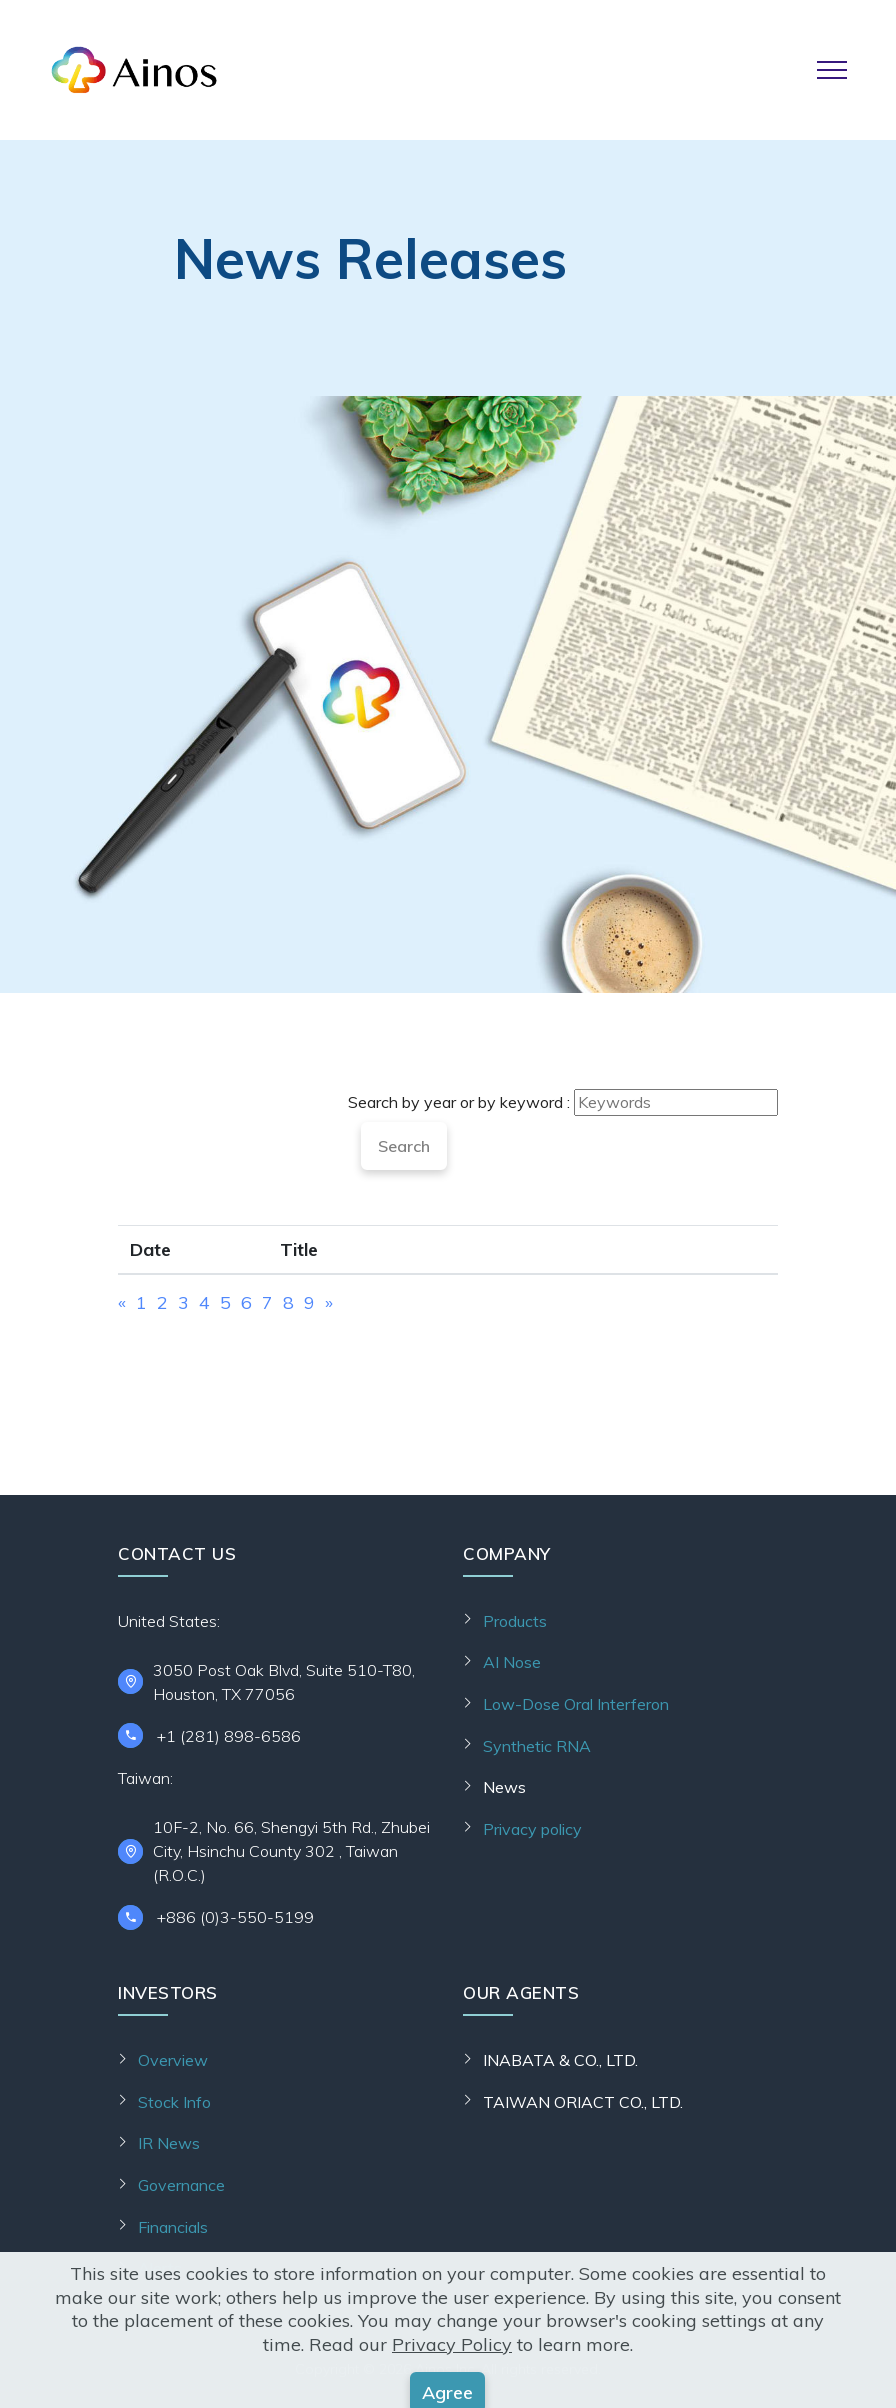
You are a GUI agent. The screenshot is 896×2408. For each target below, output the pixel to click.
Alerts (160, 2268)
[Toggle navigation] (832, 70)
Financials (173, 2227)
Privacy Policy (452, 2394)
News (504, 1787)
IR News (169, 2143)
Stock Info (174, 2102)
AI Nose (512, 1662)
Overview (173, 2060)
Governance (181, 2185)
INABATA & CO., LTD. (560, 2060)
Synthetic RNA (537, 1746)
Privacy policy (532, 1829)
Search (404, 1146)
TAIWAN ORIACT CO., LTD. (583, 2102)
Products (515, 1621)
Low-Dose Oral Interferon (576, 1704)
